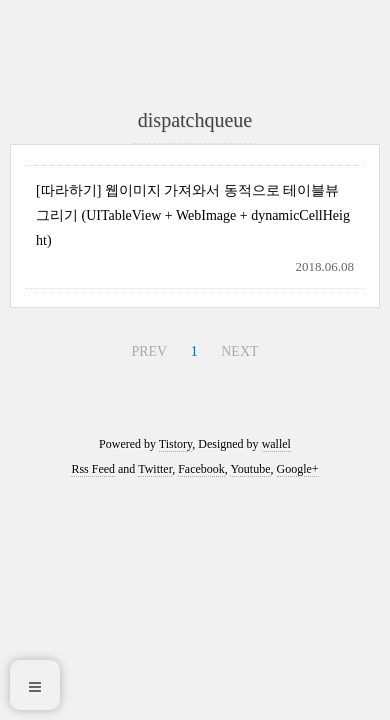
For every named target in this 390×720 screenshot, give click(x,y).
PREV (149, 351)
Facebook (201, 469)
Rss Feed (93, 469)
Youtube (250, 469)
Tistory (175, 444)
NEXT (239, 351)
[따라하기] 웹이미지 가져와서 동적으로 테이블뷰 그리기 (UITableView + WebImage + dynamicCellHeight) (193, 215)
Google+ (298, 469)
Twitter (155, 469)
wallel (276, 444)
